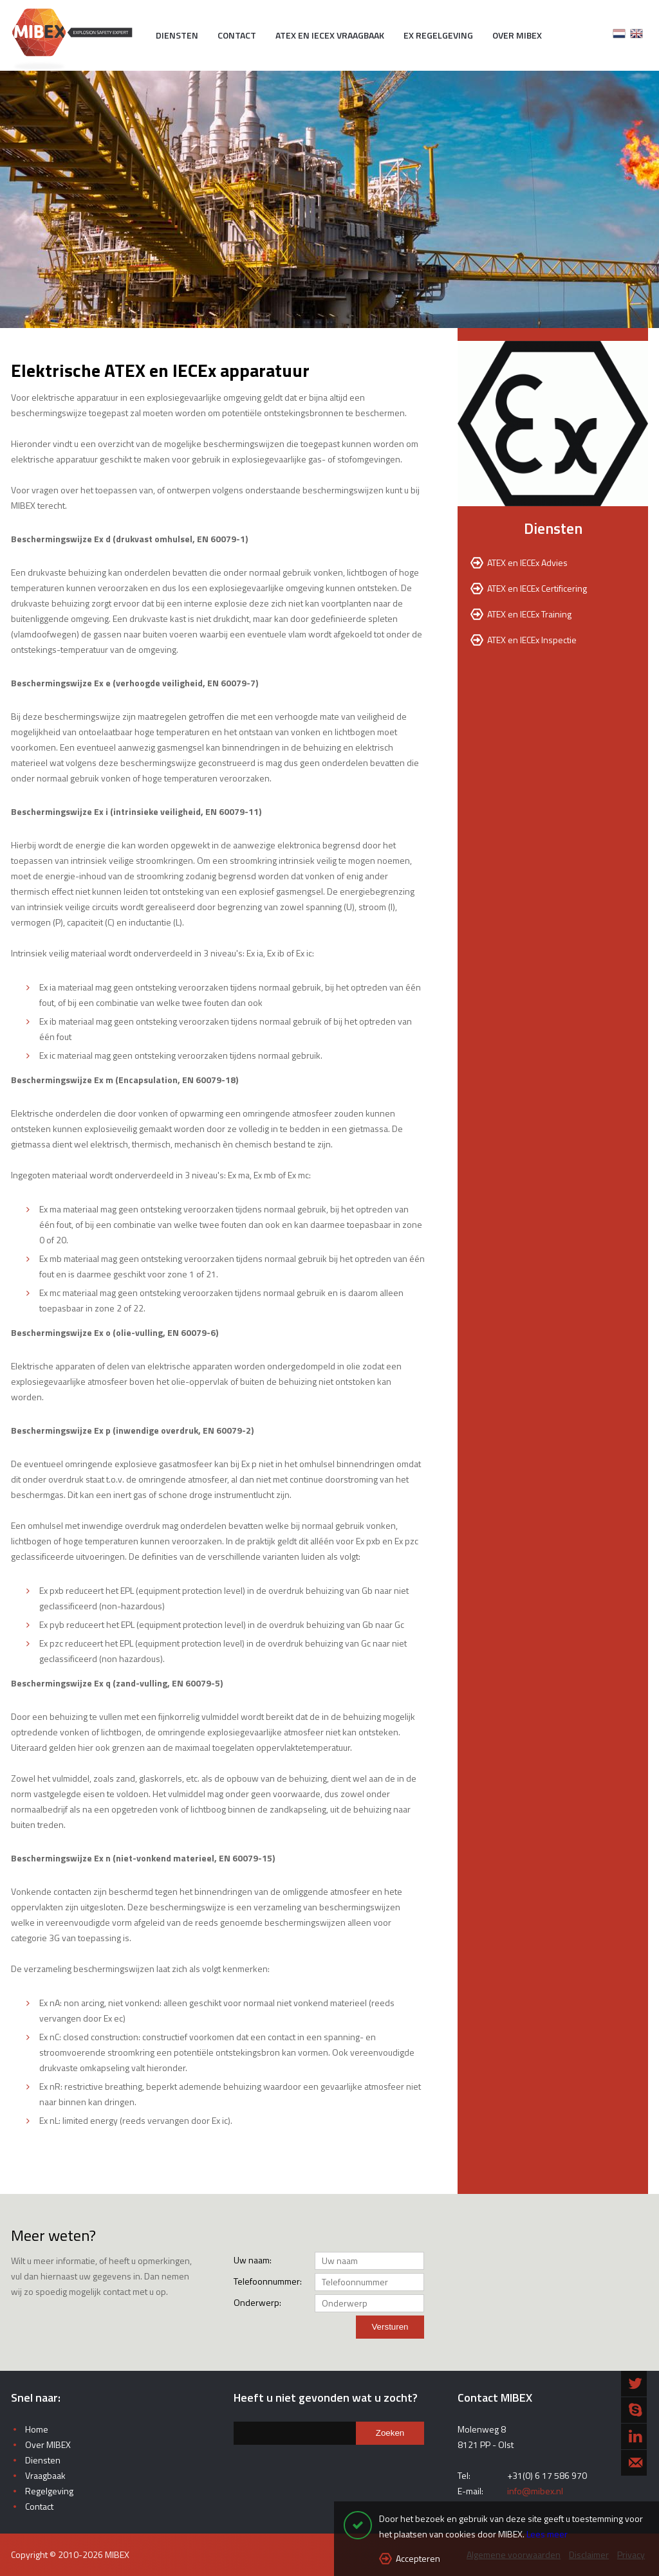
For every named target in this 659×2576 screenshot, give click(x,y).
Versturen (389, 2327)
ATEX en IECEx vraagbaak (329, 35)
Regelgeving (49, 2491)
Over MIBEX (517, 35)
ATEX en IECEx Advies (527, 562)
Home (36, 2429)
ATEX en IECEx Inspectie (532, 639)
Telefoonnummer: (262, 2281)
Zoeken (390, 2433)
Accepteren (418, 2558)
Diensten (177, 35)
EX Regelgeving (438, 35)
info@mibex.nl (535, 2491)
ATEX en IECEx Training (529, 614)
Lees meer (547, 2534)
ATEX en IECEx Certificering (537, 588)
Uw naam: (253, 2260)
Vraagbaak (45, 2475)
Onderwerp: (257, 2302)
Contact (237, 35)
